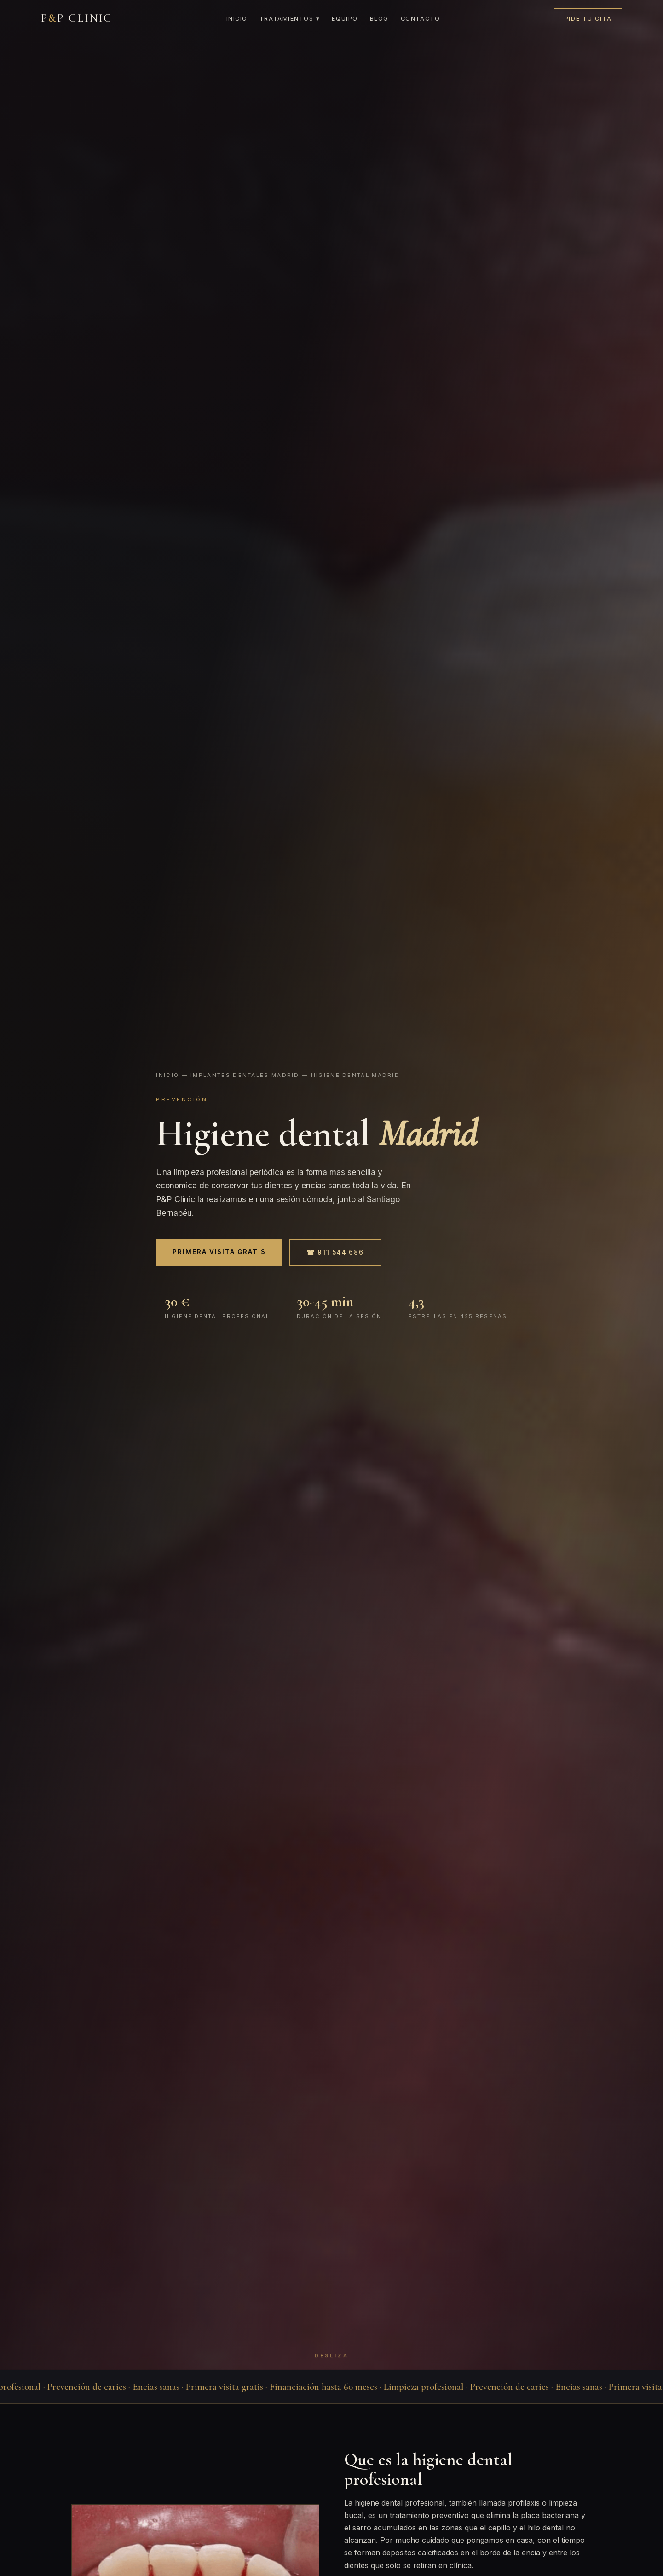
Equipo (344, 18)
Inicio (237, 18)
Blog (379, 18)
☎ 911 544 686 (335, 1252)
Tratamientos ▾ (289, 18)
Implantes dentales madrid (245, 1075)
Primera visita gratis (219, 1252)
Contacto (420, 18)
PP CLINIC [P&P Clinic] (77, 18)
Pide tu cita (588, 18)
